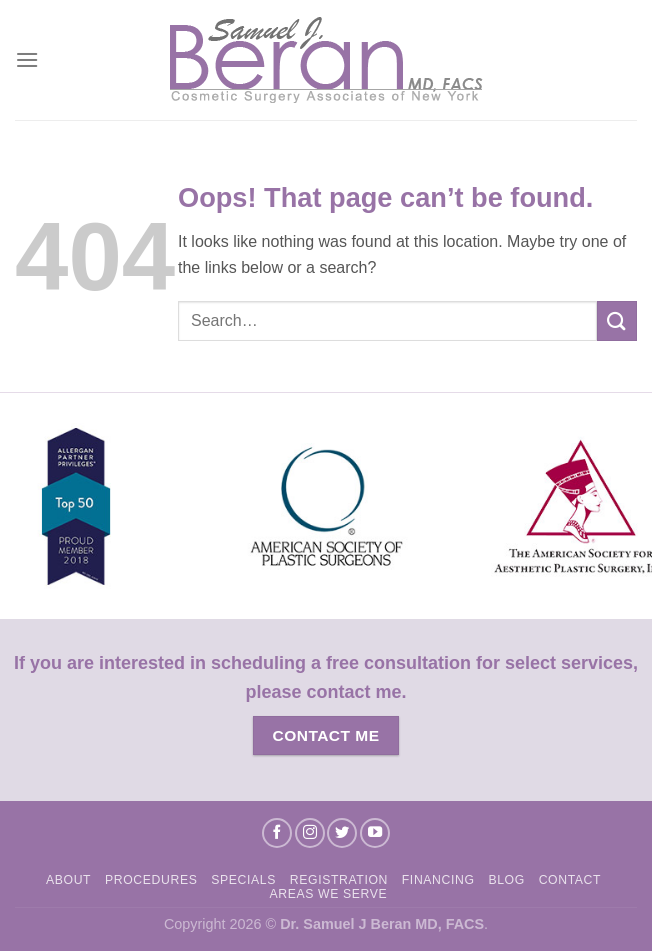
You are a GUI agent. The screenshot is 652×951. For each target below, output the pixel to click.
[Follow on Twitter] (342, 833)
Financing (438, 880)
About (68, 880)
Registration (339, 880)
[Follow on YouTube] (375, 833)
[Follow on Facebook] (277, 833)
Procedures (151, 880)
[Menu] (27, 59)
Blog (506, 880)
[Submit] (617, 320)
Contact (570, 880)
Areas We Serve (329, 894)
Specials (243, 880)
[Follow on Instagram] (310, 833)
